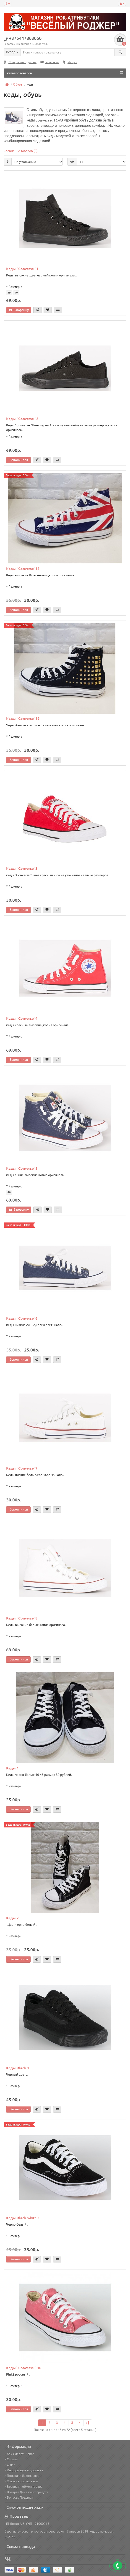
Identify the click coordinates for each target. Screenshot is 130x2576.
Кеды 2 (12, 1918)
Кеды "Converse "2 (22, 419)
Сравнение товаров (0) (21, 151)
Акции (70, 62)
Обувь (17, 84)
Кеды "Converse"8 (21, 1618)
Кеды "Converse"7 (21, 1468)
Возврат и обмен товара (23, 2486)
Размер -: (15, 286)
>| (87, 2422)
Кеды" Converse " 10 (23, 2368)
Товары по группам (20, 62)
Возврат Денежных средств (26, 2492)
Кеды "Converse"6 (21, 1318)
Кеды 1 (12, 1768)
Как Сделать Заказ (19, 2454)
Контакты (49, 62)
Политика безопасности (23, 2475)
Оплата (11, 2459)
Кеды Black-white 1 (23, 2218)
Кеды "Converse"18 (22, 569)
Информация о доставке (24, 2470)
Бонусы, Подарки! (19, 2497)
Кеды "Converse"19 (22, 718)
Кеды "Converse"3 (21, 868)
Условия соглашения (21, 2481)
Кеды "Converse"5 (21, 1168)
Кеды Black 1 (17, 2068)
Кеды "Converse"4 (21, 1018)
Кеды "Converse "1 (22, 269)
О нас (10, 2465)
